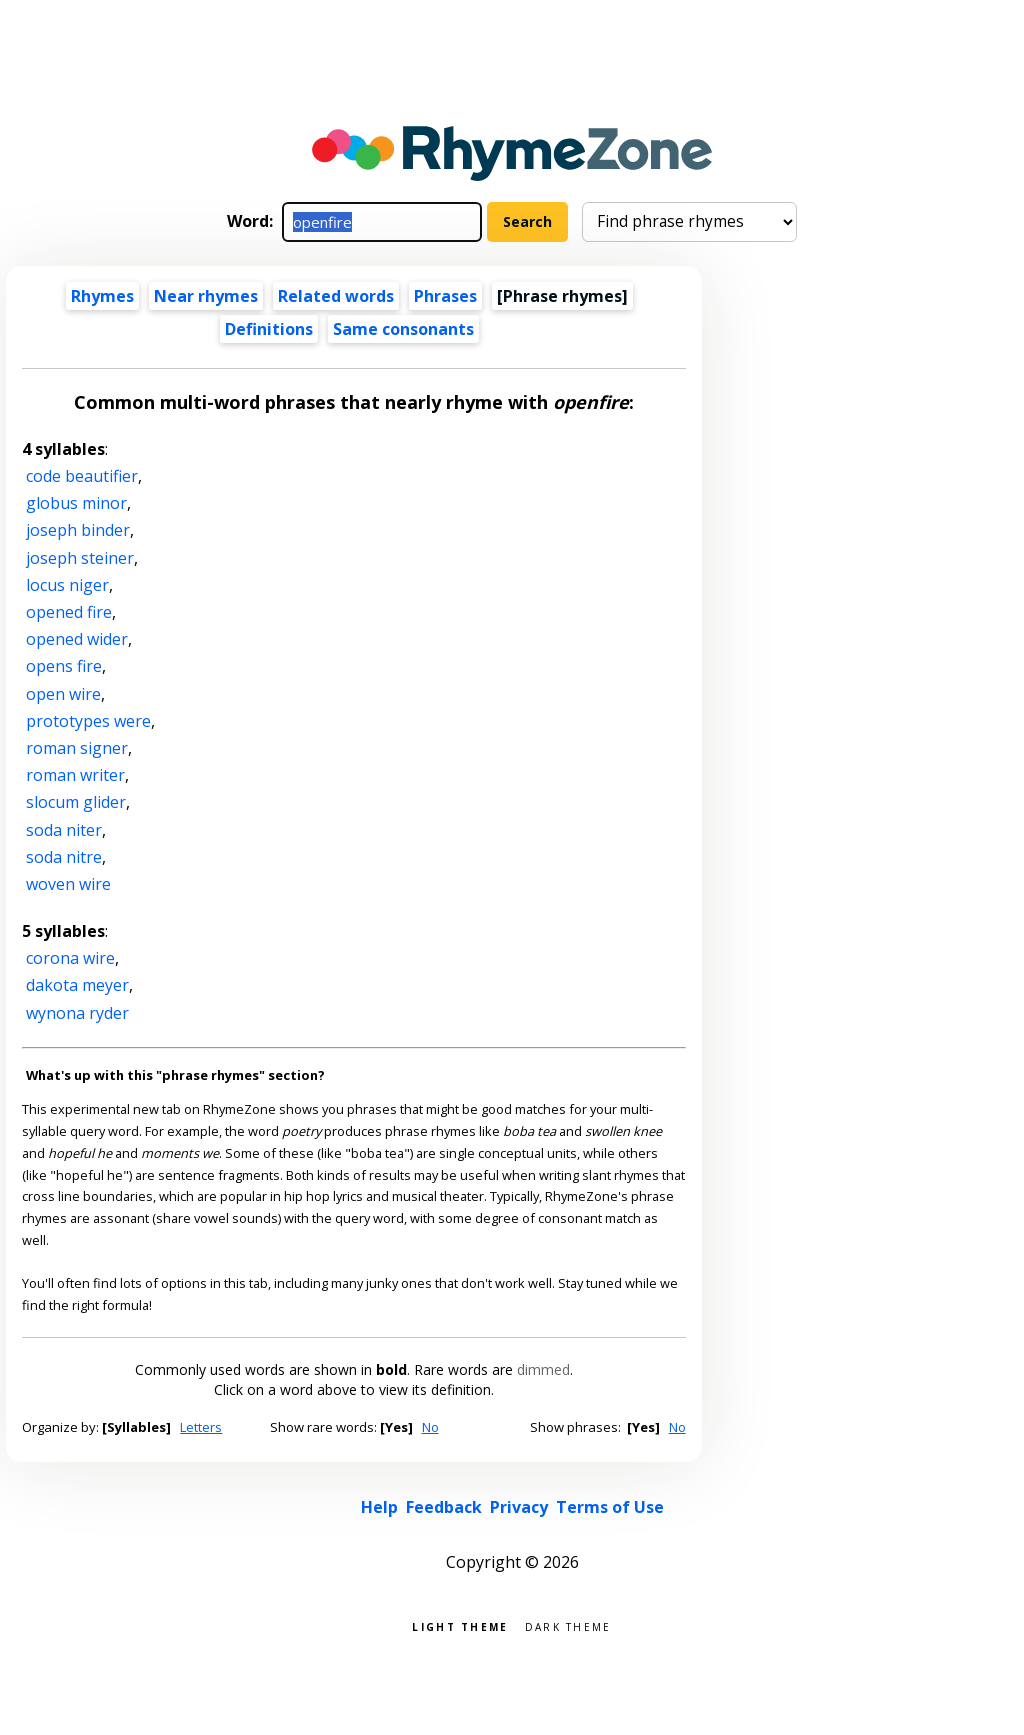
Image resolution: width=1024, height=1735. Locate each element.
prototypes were (88, 721)
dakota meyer (77, 985)
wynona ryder (77, 1013)
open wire (63, 694)
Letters (201, 1427)
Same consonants (403, 329)
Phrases (445, 296)
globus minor (76, 503)
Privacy (519, 1507)
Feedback (444, 1507)
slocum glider (76, 802)
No (430, 1427)
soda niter (64, 830)
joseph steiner (80, 558)
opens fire (64, 666)
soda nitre (64, 857)
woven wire (68, 884)
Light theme (460, 1625)
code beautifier (82, 476)
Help (379, 1507)
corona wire (70, 958)
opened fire (69, 612)
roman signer (77, 748)
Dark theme (568, 1625)
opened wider (77, 639)
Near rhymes (206, 296)
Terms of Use (610, 1507)
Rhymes (102, 296)
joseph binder (78, 530)
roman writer (75, 775)
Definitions (269, 329)
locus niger (67, 585)
